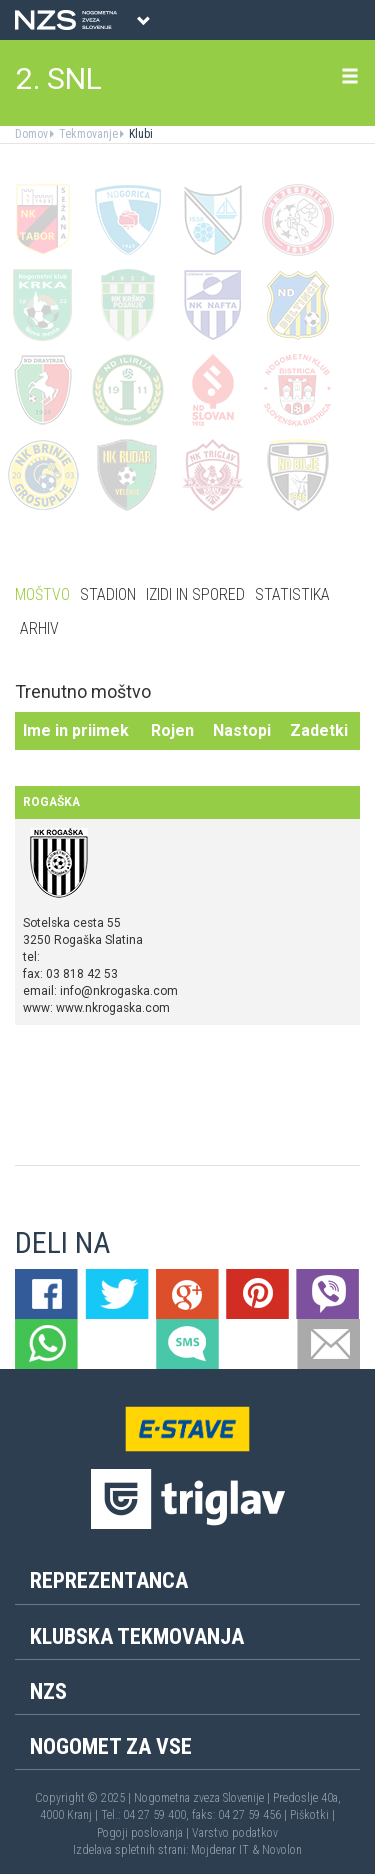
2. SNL (59, 78)
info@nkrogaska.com (119, 991)
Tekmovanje (87, 134)
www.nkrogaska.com (113, 1008)
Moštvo (42, 594)
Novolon (282, 1850)
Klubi (139, 134)
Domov (31, 134)
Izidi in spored (195, 594)
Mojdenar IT (220, 1850)
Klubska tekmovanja (137, 1636)
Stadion (108, 594)
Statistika (292, 594)
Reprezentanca (109, 1580)
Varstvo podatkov (235, 1833)
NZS (48, 1691)
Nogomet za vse (111, 1746)
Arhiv (39, 628)
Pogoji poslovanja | (144, 1833)
